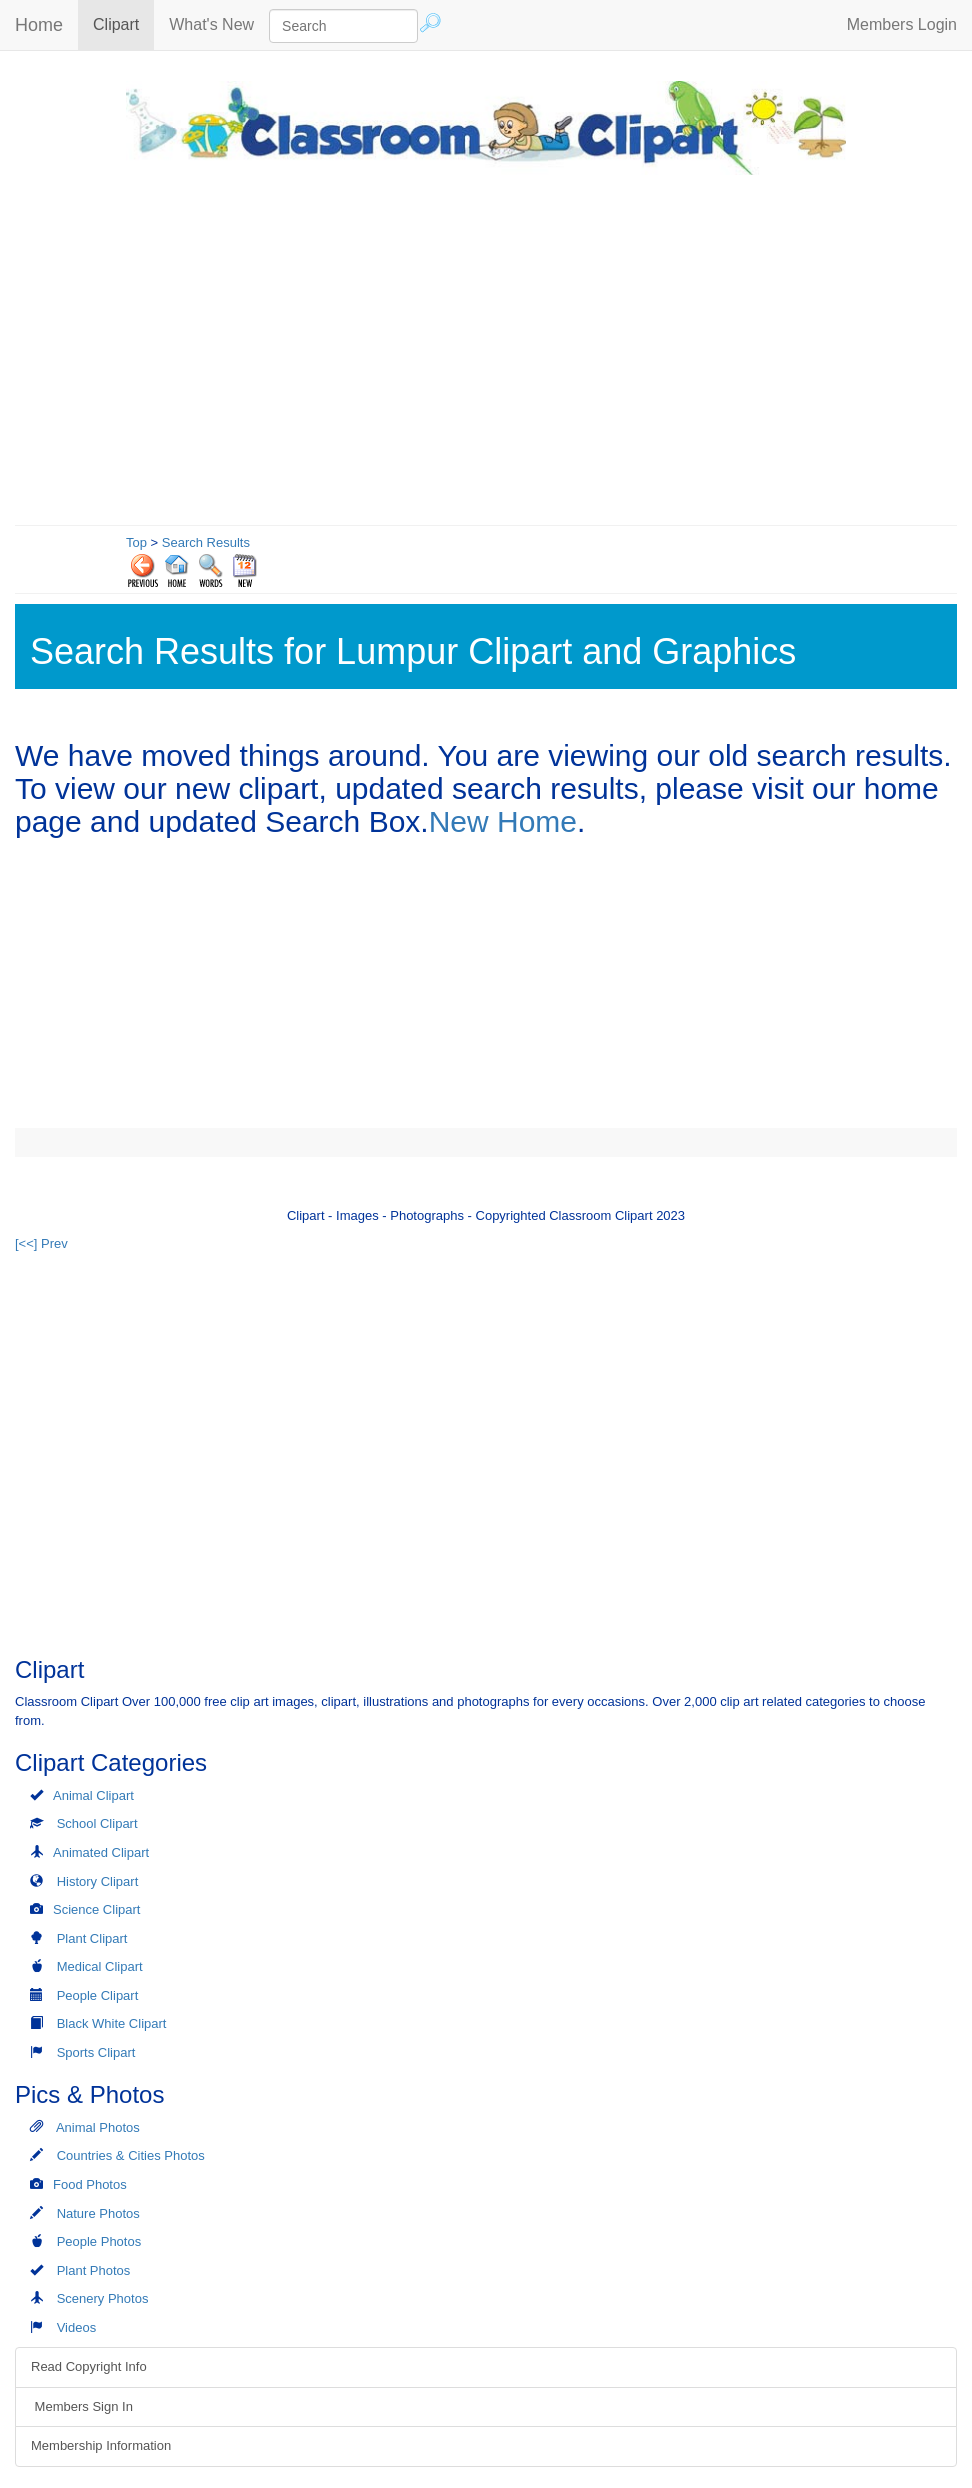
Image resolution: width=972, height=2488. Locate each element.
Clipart (123, 23)
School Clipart (97, 1823)
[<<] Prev (41, 1243)
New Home (503, 821)
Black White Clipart (112, 2023)
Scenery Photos (103, 2298)
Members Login (902, 24)
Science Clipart (96, 1909)
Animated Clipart (101, 1852)
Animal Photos (98, 2127)
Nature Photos (98, 2213)
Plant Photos (94, 2270)
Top (136, 542)
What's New (211, 24)
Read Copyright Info (89, 2366)
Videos (77, 2327)
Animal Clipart (93, 1795)
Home (39, 25)
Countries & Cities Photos (131, 2155)
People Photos (99, 2241)
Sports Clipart (96, 2052)
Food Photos (90, 2184)
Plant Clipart (92, 1938)
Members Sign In (82, 2406)
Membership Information (101, 2445)
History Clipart (98, 1881)
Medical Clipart (100, 1966)
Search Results (206, 542)
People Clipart (98, 1995)
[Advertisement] (486, 345)
